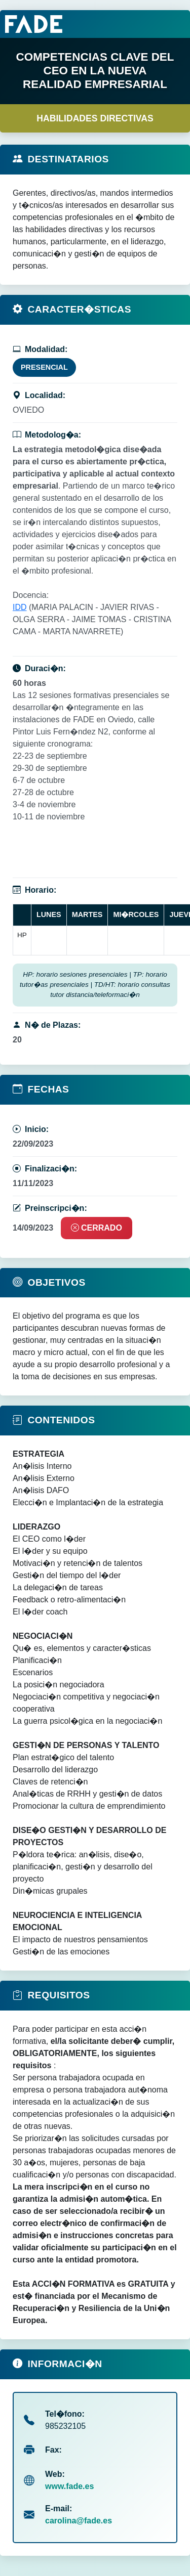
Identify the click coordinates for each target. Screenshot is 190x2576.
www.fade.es (69, 2486)
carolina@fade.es (78, 2520)
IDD (20, 607)
